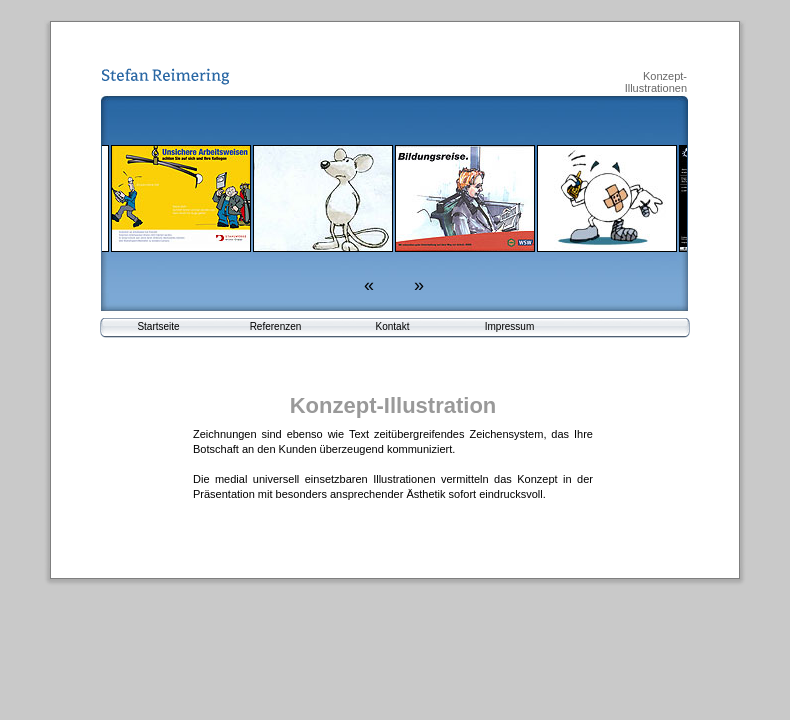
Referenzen (276, 326)
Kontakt (393, 326)
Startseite (158, 326)
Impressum (509, 326)
